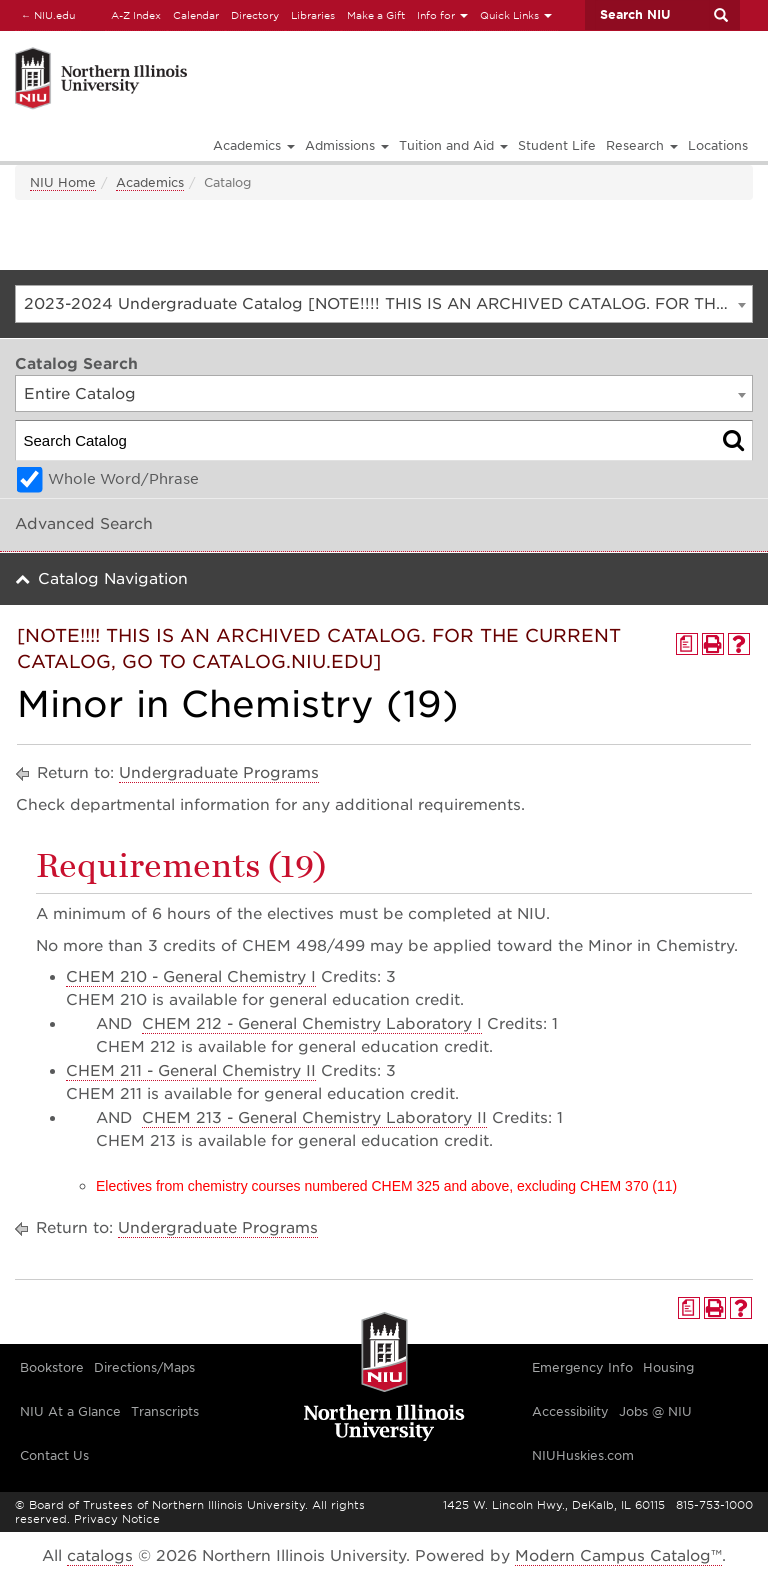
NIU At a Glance (70, 1411)
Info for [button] (442, 15)
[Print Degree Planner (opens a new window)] (687, 644)
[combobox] (384, 304)
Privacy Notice (117, 1519)
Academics (150, 182)
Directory (255, 15)
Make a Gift (376, 15)
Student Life (557, 145)
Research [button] (642, 145)
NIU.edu (45, 14)
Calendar (196, 15)
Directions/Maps (144, 1367)
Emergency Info (582, 1367)
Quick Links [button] (516, 15)
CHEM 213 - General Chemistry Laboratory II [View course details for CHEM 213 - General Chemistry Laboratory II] (314, 1118)
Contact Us (54, 1455)
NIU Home (63, 182)
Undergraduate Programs (219, 773)
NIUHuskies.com (583, 1455)
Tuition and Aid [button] (453, 145)
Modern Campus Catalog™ (618, 1556)
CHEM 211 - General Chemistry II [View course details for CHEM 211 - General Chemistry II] (191, 1071)
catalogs (100, 1556)
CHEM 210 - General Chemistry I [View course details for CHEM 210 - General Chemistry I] (191, 977)
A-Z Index (136, 15)
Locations (718, 145)
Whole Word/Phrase (123, 479)
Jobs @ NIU (655, 1411)
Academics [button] (254, 145)
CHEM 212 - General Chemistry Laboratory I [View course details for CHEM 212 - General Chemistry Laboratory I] (312, 1024)
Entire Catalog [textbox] (80, 394)
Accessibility (570, 1411)
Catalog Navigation (113, 579)
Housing (668, 1367)
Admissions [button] (347, 145)
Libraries (313, 15)
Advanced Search (84, 524)
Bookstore (52, 1367)
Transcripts (165, 1411)
